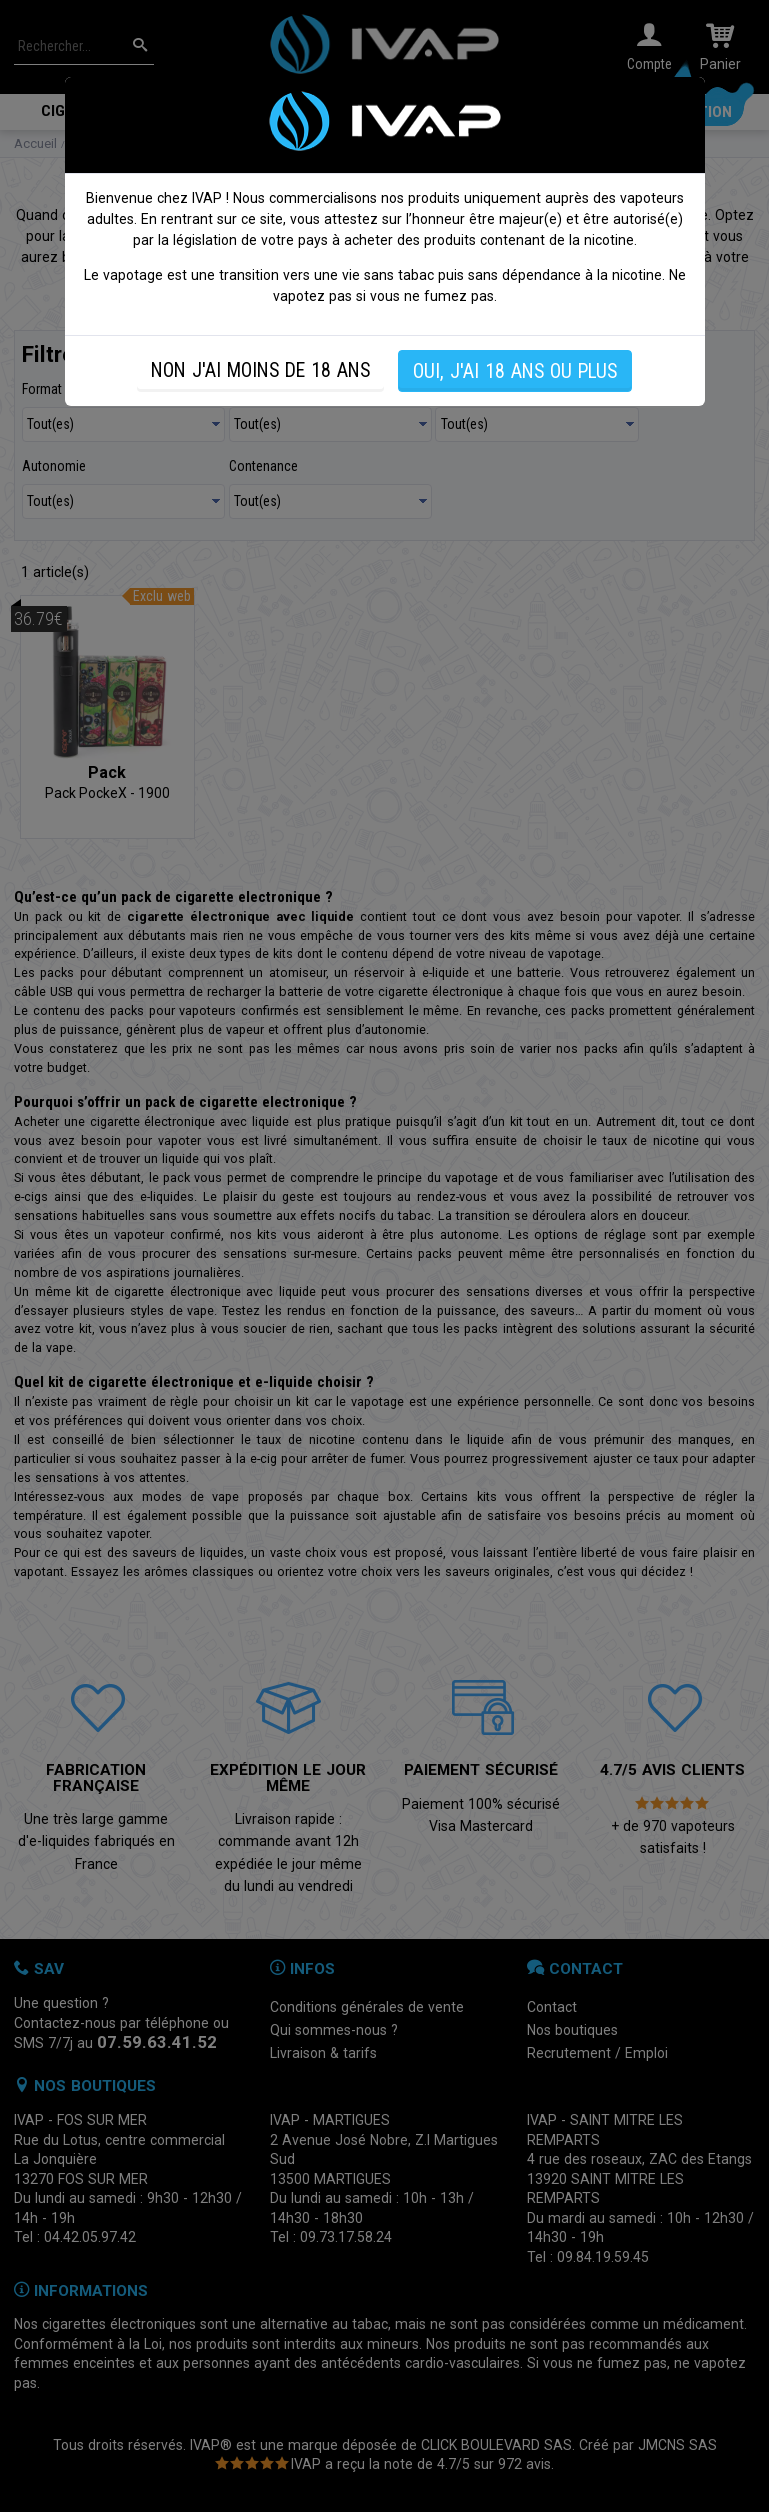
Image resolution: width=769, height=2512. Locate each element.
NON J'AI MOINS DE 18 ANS (260, 370)
